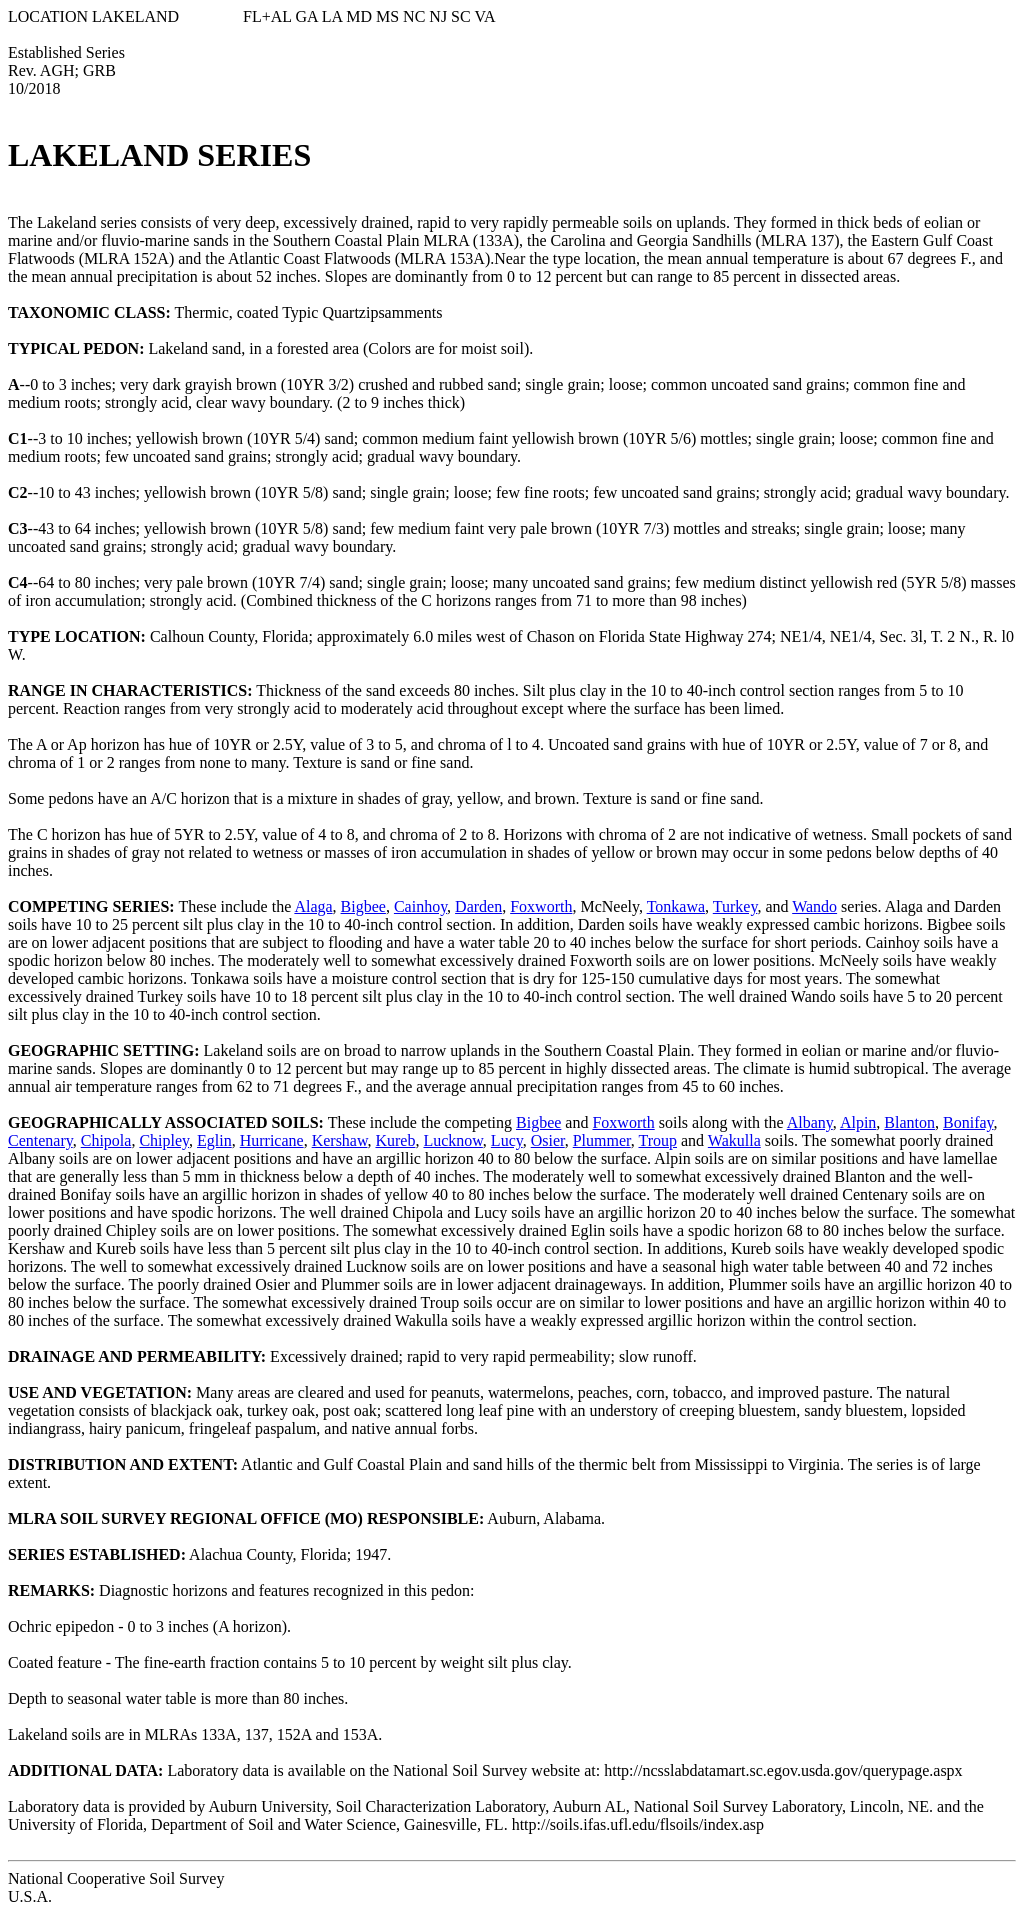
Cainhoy (420, 906)
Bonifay (968, 1122)
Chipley (164, 1140)
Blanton (909, 1122)
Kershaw (340, 1140)
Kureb (395, 1140)
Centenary (40, 1140)
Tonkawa (676, 906)
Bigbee (363, 906)
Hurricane (272, 1140)
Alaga (313, 906)
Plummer (602, 1140)
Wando (814, 906)
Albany (810, 1122)
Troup (657, 1140)
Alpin (858, 1122)
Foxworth (541, 906)
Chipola (106, 1140)
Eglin (214, 1140)
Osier (548, 1140)
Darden (478, 906)
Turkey (735, 906)
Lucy (507, 1140)
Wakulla (734, 1140)
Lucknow (452, 1140)
